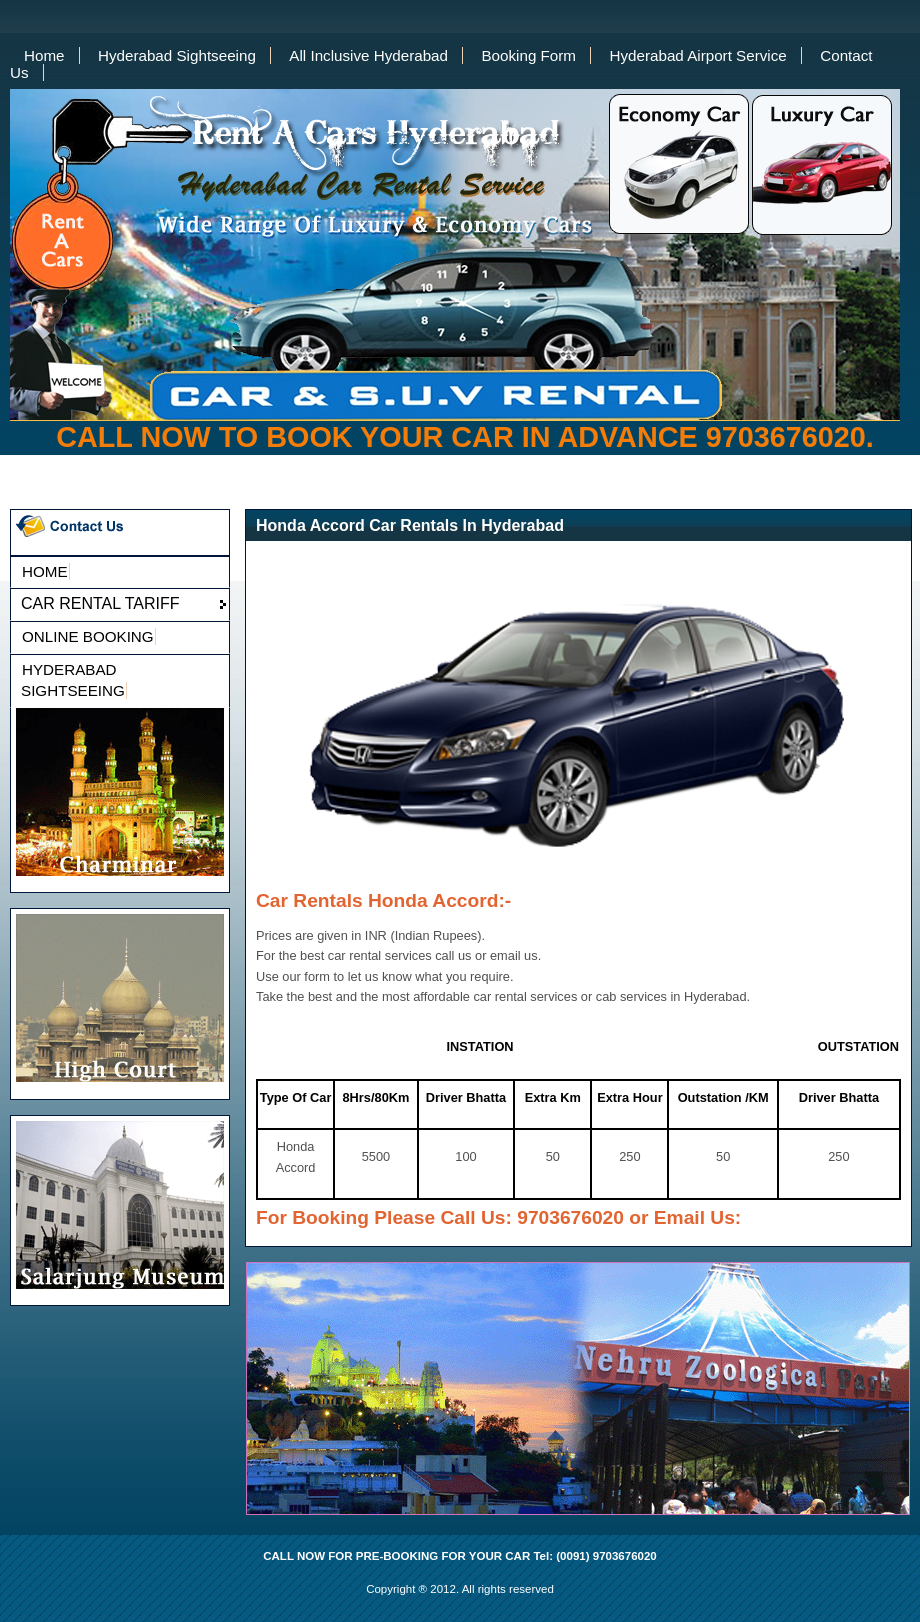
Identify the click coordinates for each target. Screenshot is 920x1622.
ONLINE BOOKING (88, 636)
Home (44, 55)
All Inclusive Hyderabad (368, 55)
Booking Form (528, 55)
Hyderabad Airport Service (697, 55)
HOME (45, 571)
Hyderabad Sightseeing (177, 55)
